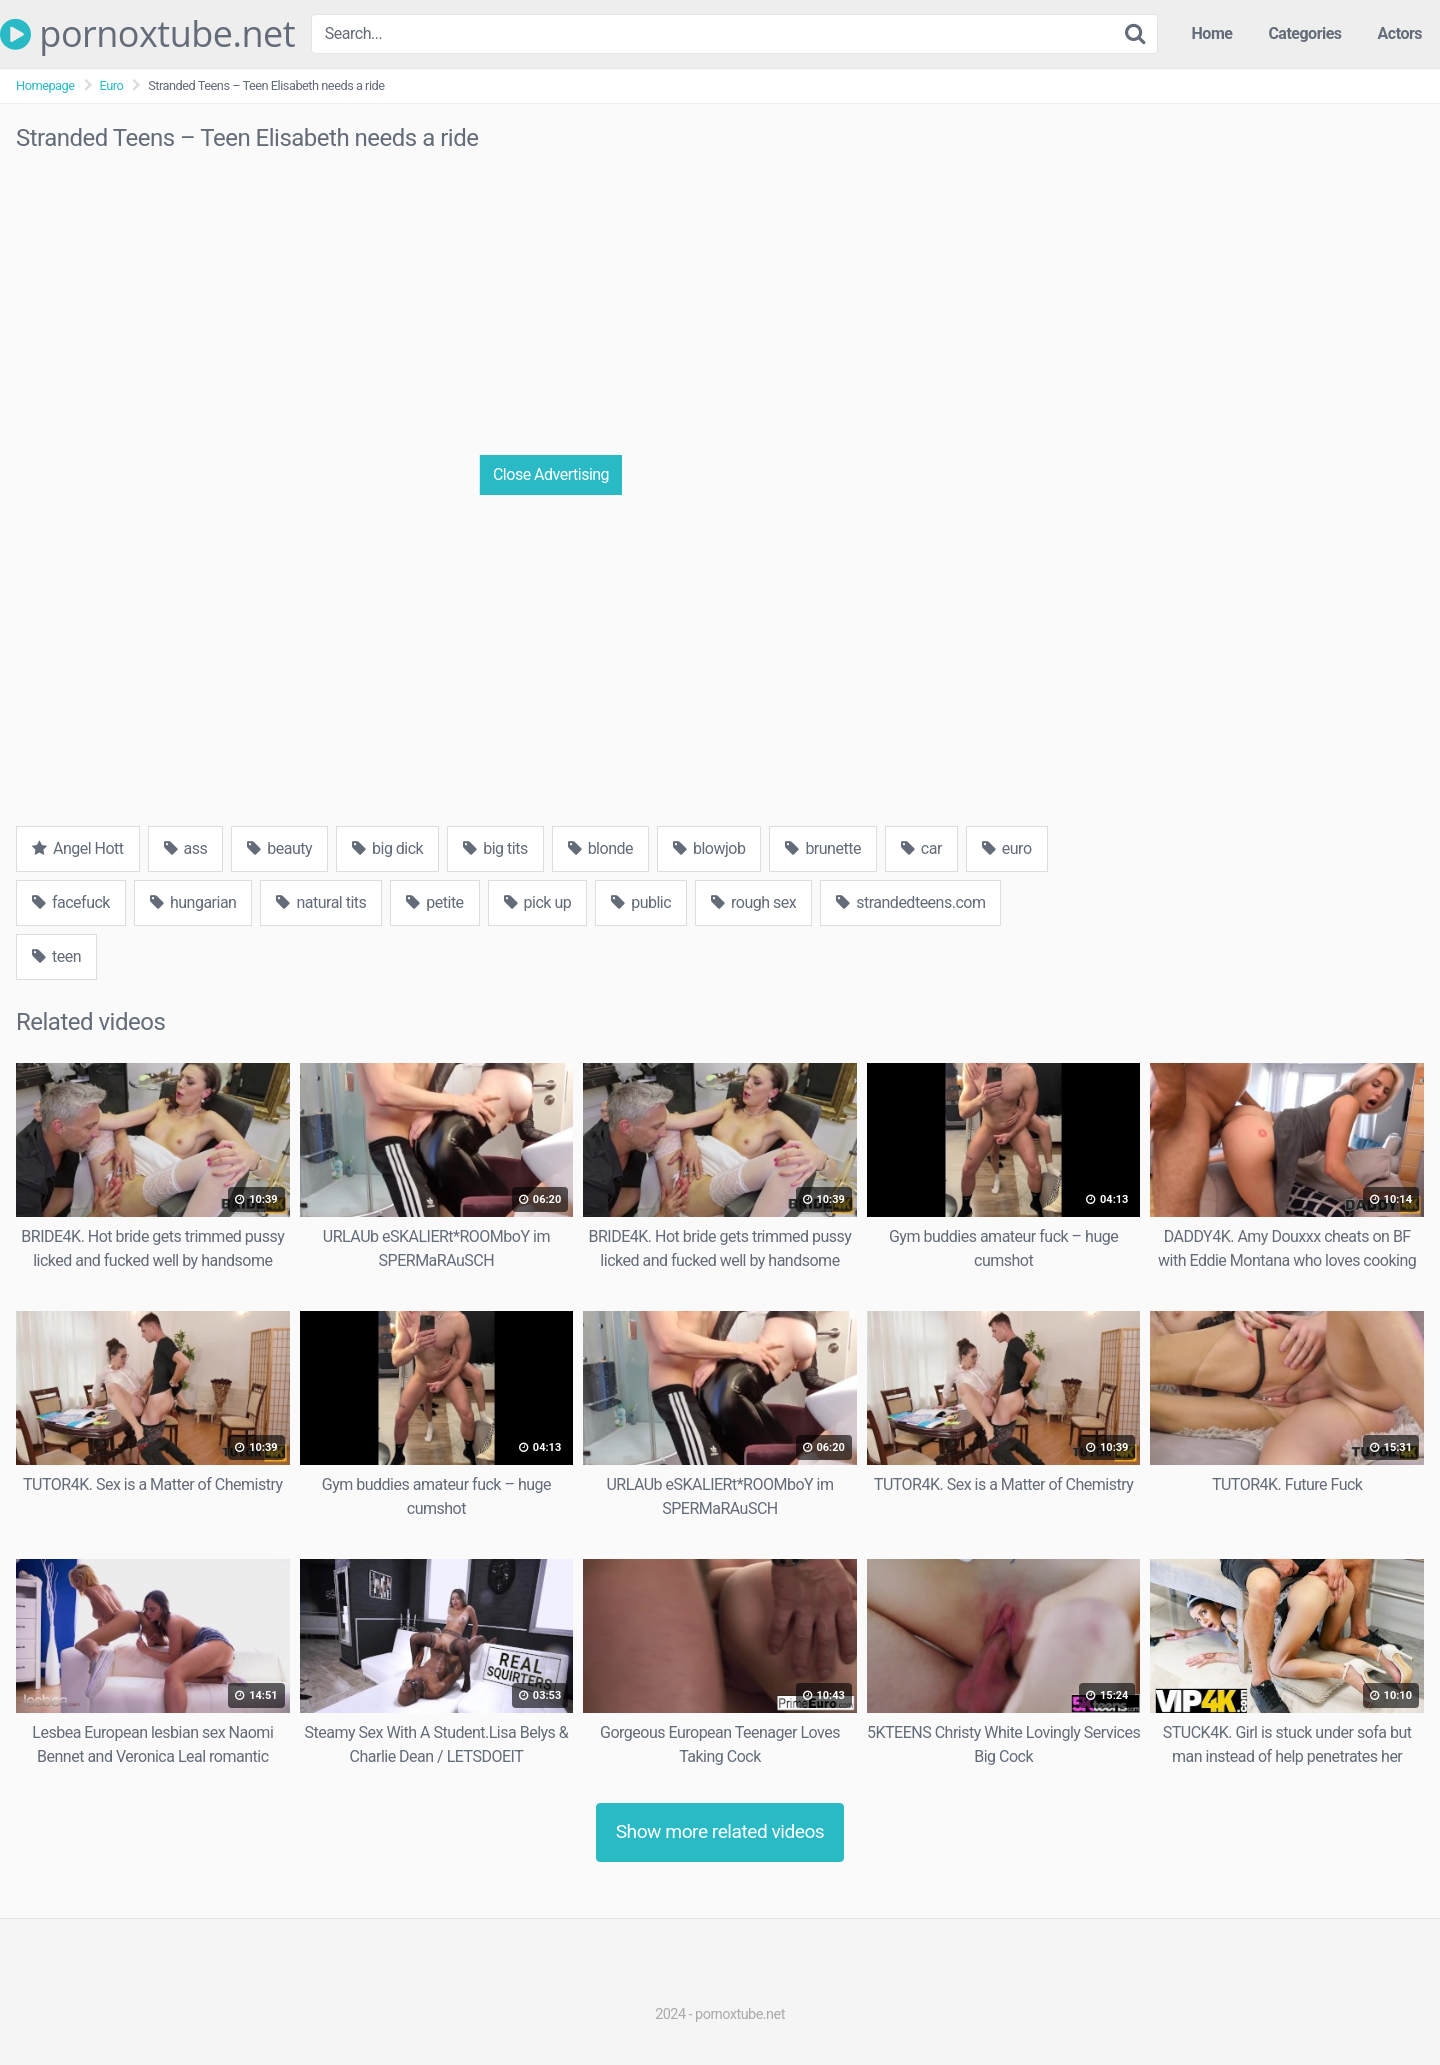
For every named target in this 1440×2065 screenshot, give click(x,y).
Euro (112, 85)
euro (1007, 848)
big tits (495, 848)
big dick (387, 848)
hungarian (193, 902)
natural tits (321, 902)
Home (1212, 33)
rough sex (753, 902)
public (641, 902)
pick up (538, 902)
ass (186, 848)
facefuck (71, 902)
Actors (1400, 33)
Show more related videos (720, 1831)
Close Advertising (551, 474)
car (921, 848)
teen (56, 956)
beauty (279, 848)
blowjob (709, 848)
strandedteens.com (910, 902)
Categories (1304, 33)
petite (434, 902)
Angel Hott (78, 848)
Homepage (45, 85)
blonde (600, 848)
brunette (822, 848)
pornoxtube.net (147, 34)
